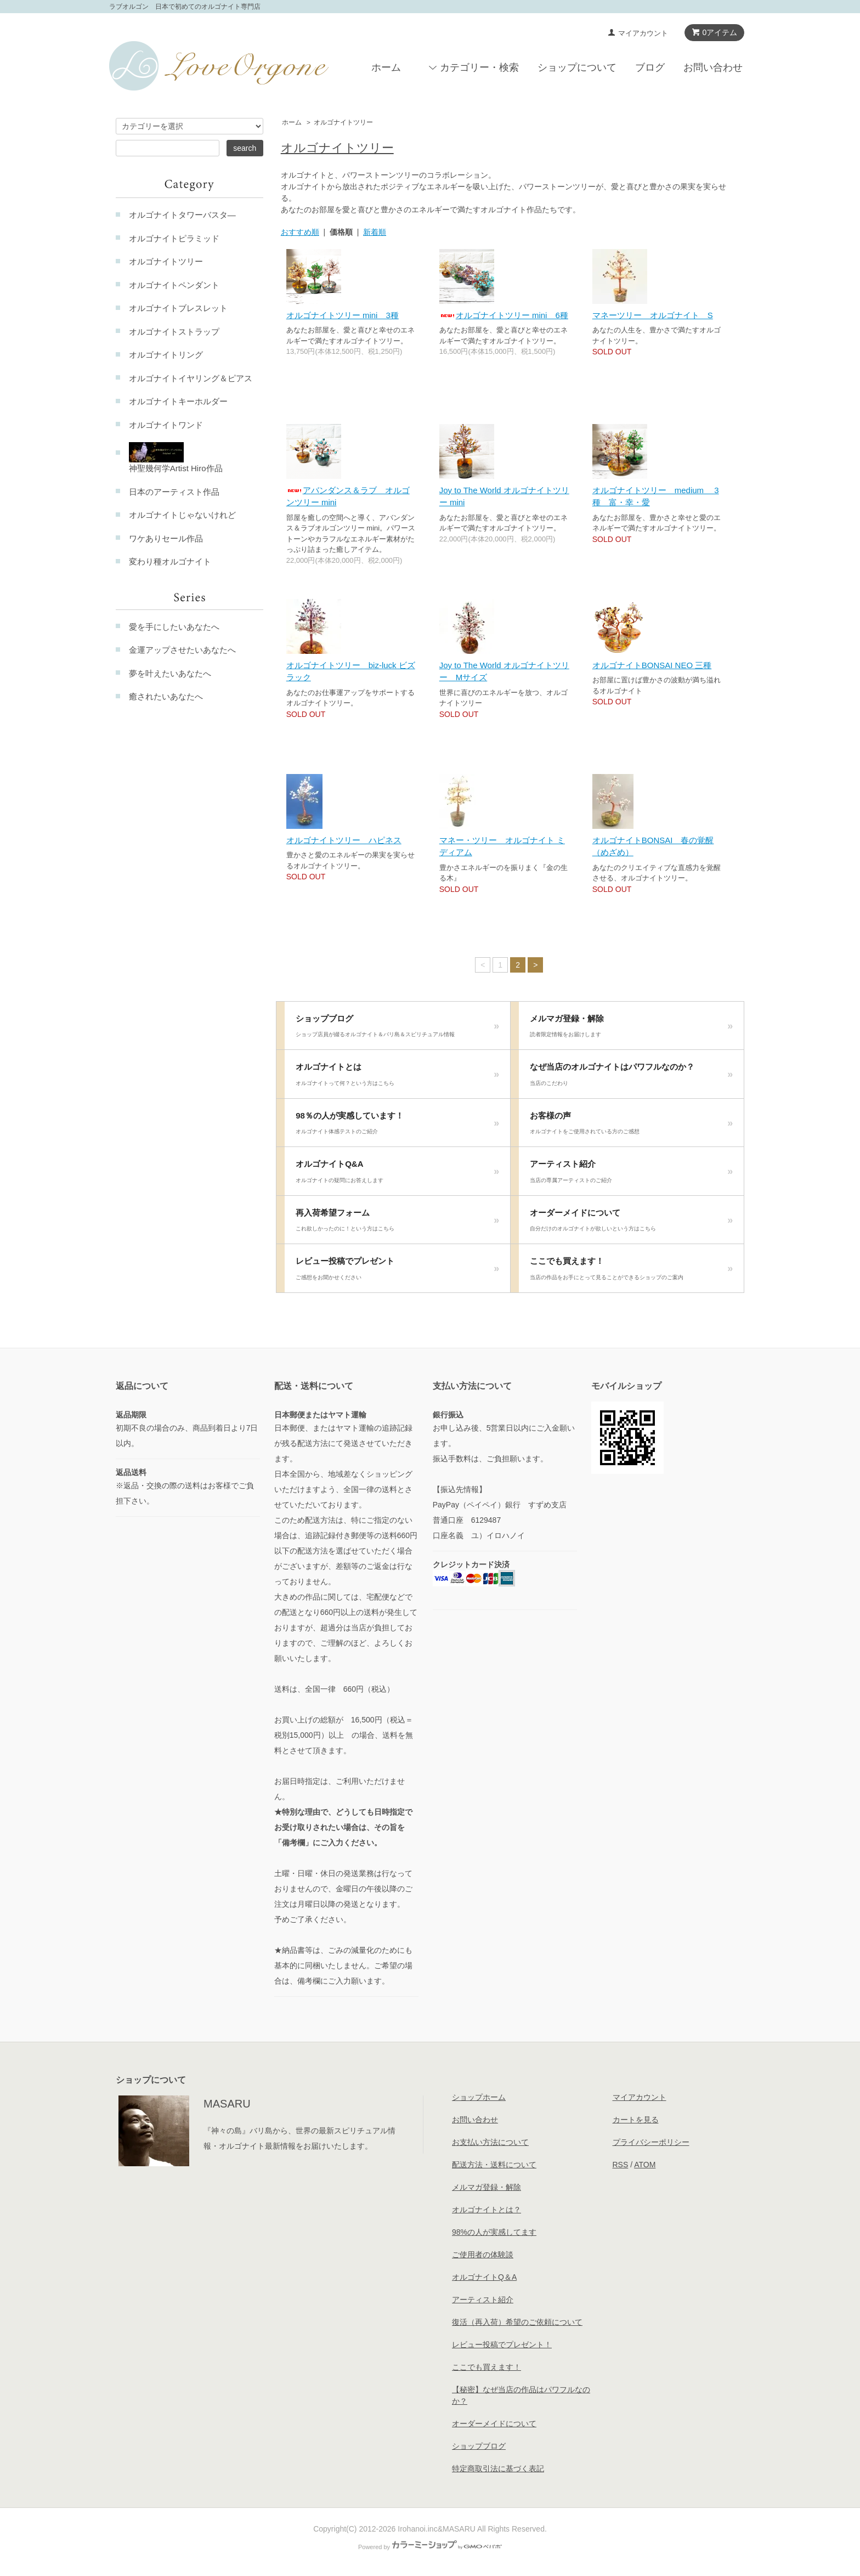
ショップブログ (397, 1029)
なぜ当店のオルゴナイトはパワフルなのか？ (631, 1077)
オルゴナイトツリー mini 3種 (342, 315)
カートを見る (636, 2119)
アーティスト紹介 (631, 1174)
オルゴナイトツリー (343, 122)
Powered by (430, 2547)
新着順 (374, 232)
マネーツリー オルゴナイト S (652, 315)
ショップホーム (479, 2097)
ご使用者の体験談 (482, 2254)
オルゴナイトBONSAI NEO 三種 (652, 665)
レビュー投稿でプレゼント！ (502, 2344)
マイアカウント (643, 33)
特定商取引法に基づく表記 (498, 2468)
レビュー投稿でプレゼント (397, 1271)
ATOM (644, 2164)
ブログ (650, 67)
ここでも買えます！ (631, 1271)
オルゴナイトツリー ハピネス (343, 840)
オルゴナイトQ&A (397, 1174)
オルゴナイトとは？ (486, 2209)
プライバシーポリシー (651, 2142)
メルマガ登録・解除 (631, 1029)
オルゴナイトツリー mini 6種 (503, 315)
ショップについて (577, 67)
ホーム (386, 67)
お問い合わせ (713, 67)
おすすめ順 (300, 232)
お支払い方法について (490, 2142)
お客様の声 (631, 1126)
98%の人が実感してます (494, 2232)
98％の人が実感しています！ (397, 1126)
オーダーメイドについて (631, 1223)
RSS (621, 2164)
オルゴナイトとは (397, 1077)
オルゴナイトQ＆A (484, 2277)
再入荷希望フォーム (397, 1223)
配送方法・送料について (494, 2164)
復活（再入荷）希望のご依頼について (517, 2322)
